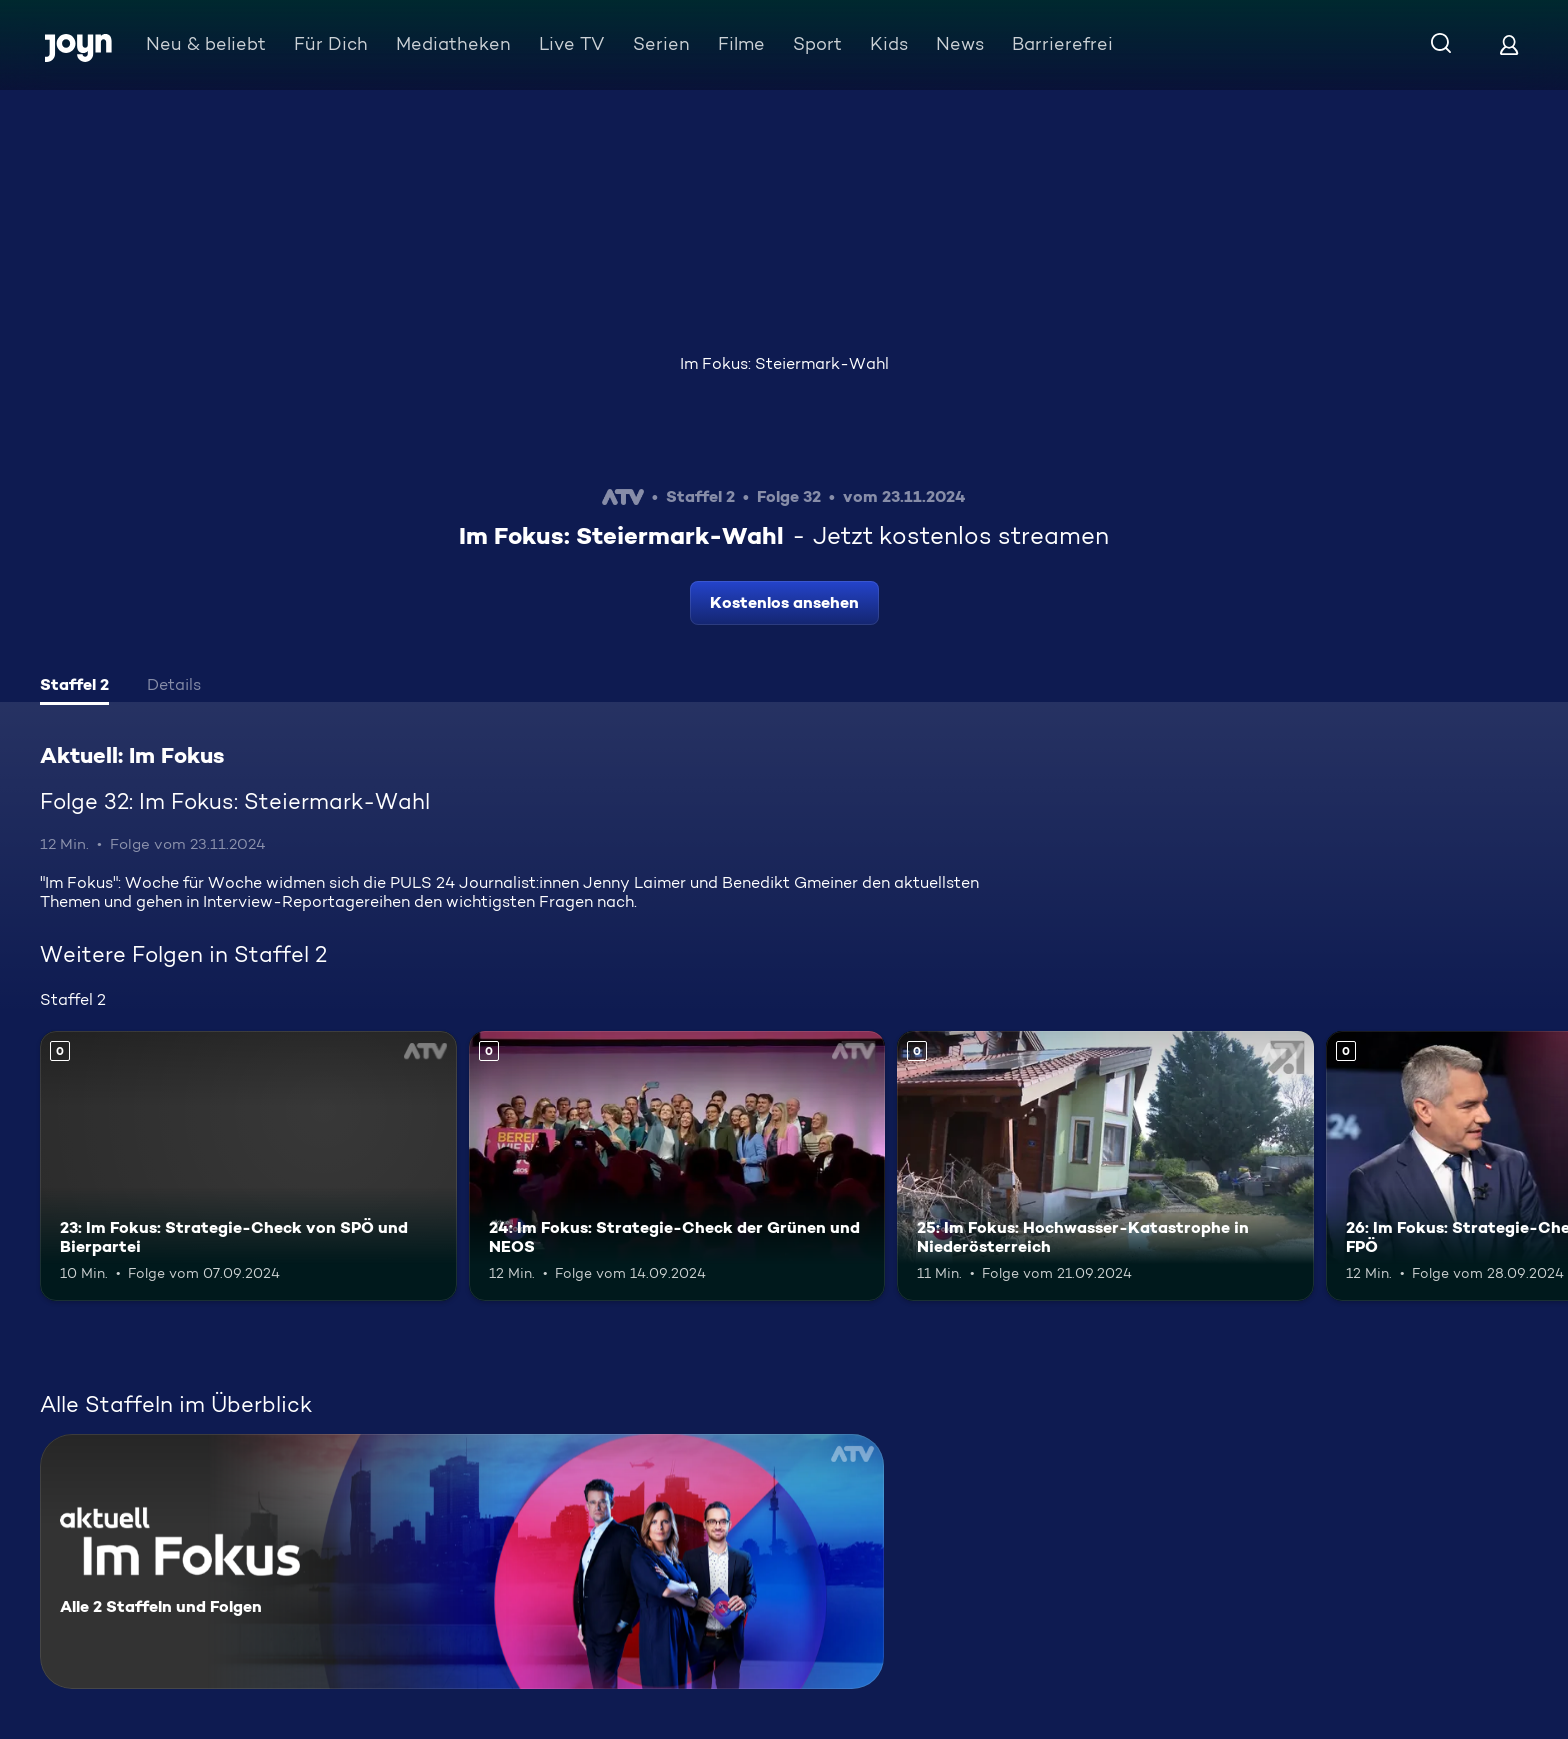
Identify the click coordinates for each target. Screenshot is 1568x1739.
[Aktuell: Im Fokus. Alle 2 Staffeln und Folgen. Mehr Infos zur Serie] (462, 1561)
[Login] (1509, 44)
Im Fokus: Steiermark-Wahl (784, 363)
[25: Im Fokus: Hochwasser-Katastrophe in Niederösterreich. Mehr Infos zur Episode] (1105, 1166)
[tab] (74, 687)
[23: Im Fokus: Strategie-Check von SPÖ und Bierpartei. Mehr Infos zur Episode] (248, 1166)
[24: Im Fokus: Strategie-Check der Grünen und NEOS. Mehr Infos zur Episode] (677, 1166)
